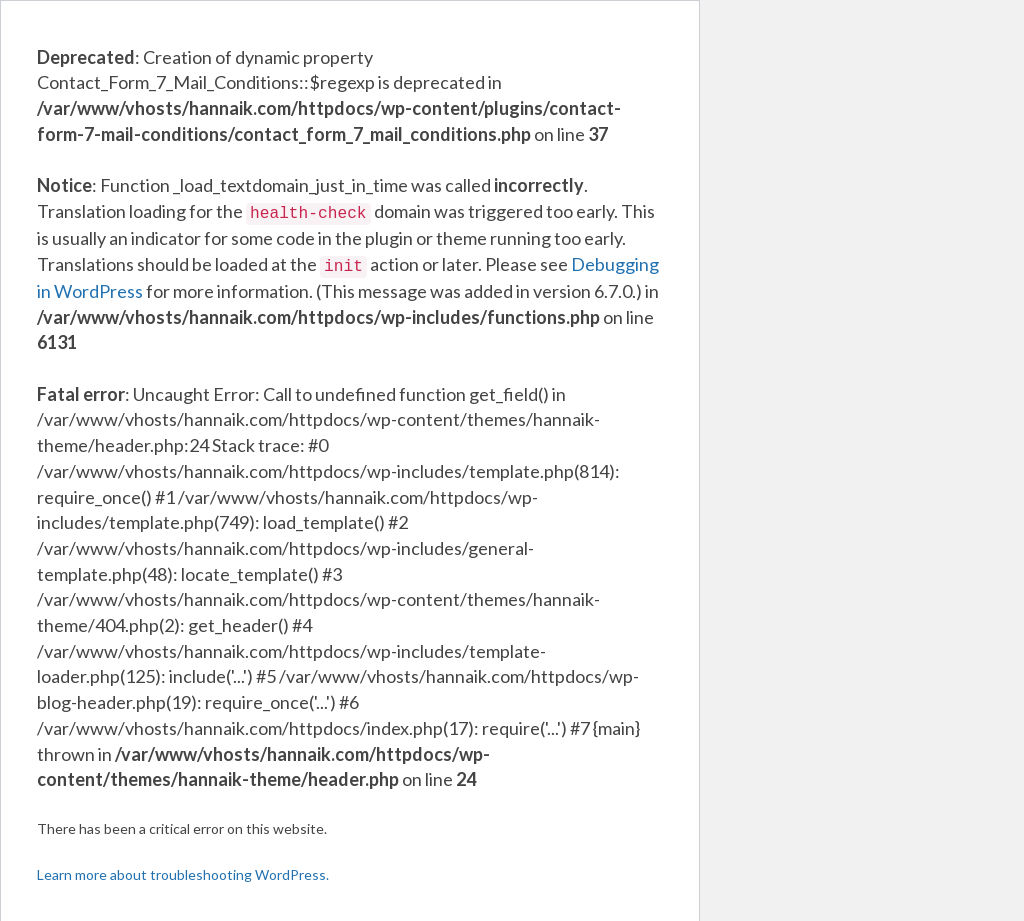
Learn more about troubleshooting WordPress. (183, 871)
